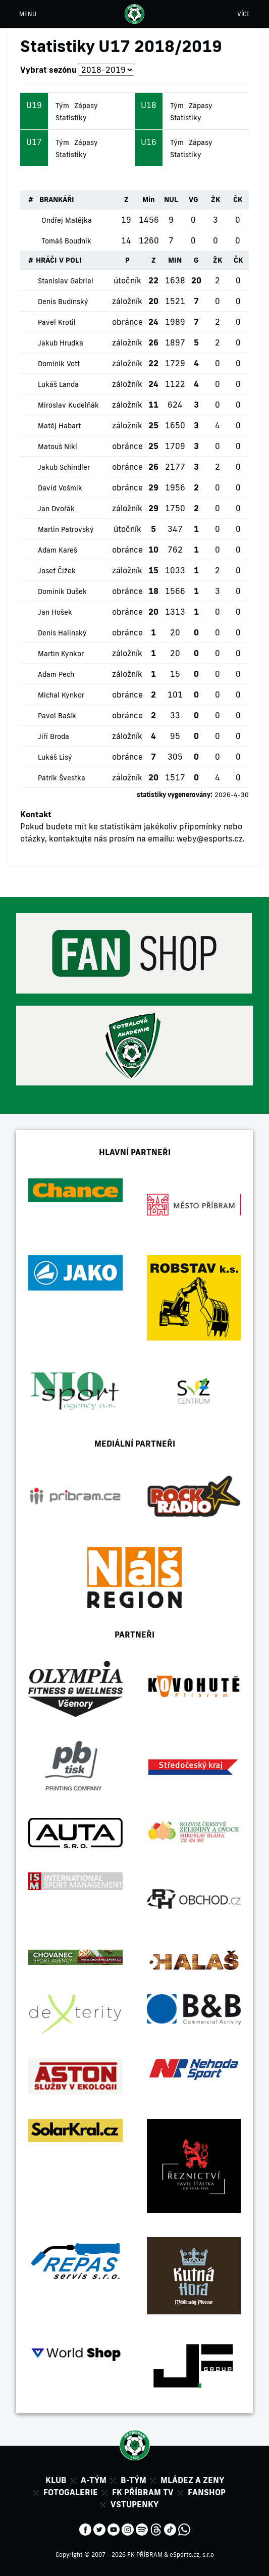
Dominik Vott (59, 363)
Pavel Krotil (57, 322)
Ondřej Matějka (66, 220)
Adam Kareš (57, 550)
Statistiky (71, 117)
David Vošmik (60, 487)
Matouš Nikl (57, 446)
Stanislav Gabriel (65, 280)
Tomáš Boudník (66, 240)
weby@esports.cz (210, 838)
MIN (175, 260)
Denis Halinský (62, 632)
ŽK (215, 199)
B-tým (133, 2480)
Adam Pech (56, 674)
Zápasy (86, 105)
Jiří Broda (53, 736)
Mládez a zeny (192, 2480)
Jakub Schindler (64, 467)
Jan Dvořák (56, 508)
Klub (56, 2480)
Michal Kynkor (61, 695)
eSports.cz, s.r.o (192, 2554)
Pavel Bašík (57, 715)
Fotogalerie (70, 2492)
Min (148, 199)
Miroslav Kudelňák (68, 405)
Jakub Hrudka (60, 343)
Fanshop (207, 2492)
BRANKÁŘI (56, 199)
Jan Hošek (55, 612)
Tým (62, 105)
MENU (27, 14)
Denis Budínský (63, 301)
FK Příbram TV (143, 2492)
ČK (237, 199)
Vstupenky (134, 2504)
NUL (171, 199)
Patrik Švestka (61, 777)
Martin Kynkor (61, 653)
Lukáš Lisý (55, 757)
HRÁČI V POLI (59, 260)
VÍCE (243, 14)
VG (193, 199)
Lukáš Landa (58, 384)
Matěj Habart (59, 425)
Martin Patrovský (66, 529)
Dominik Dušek (62, 591)
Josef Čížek (57, 570)
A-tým (93, 2480)
